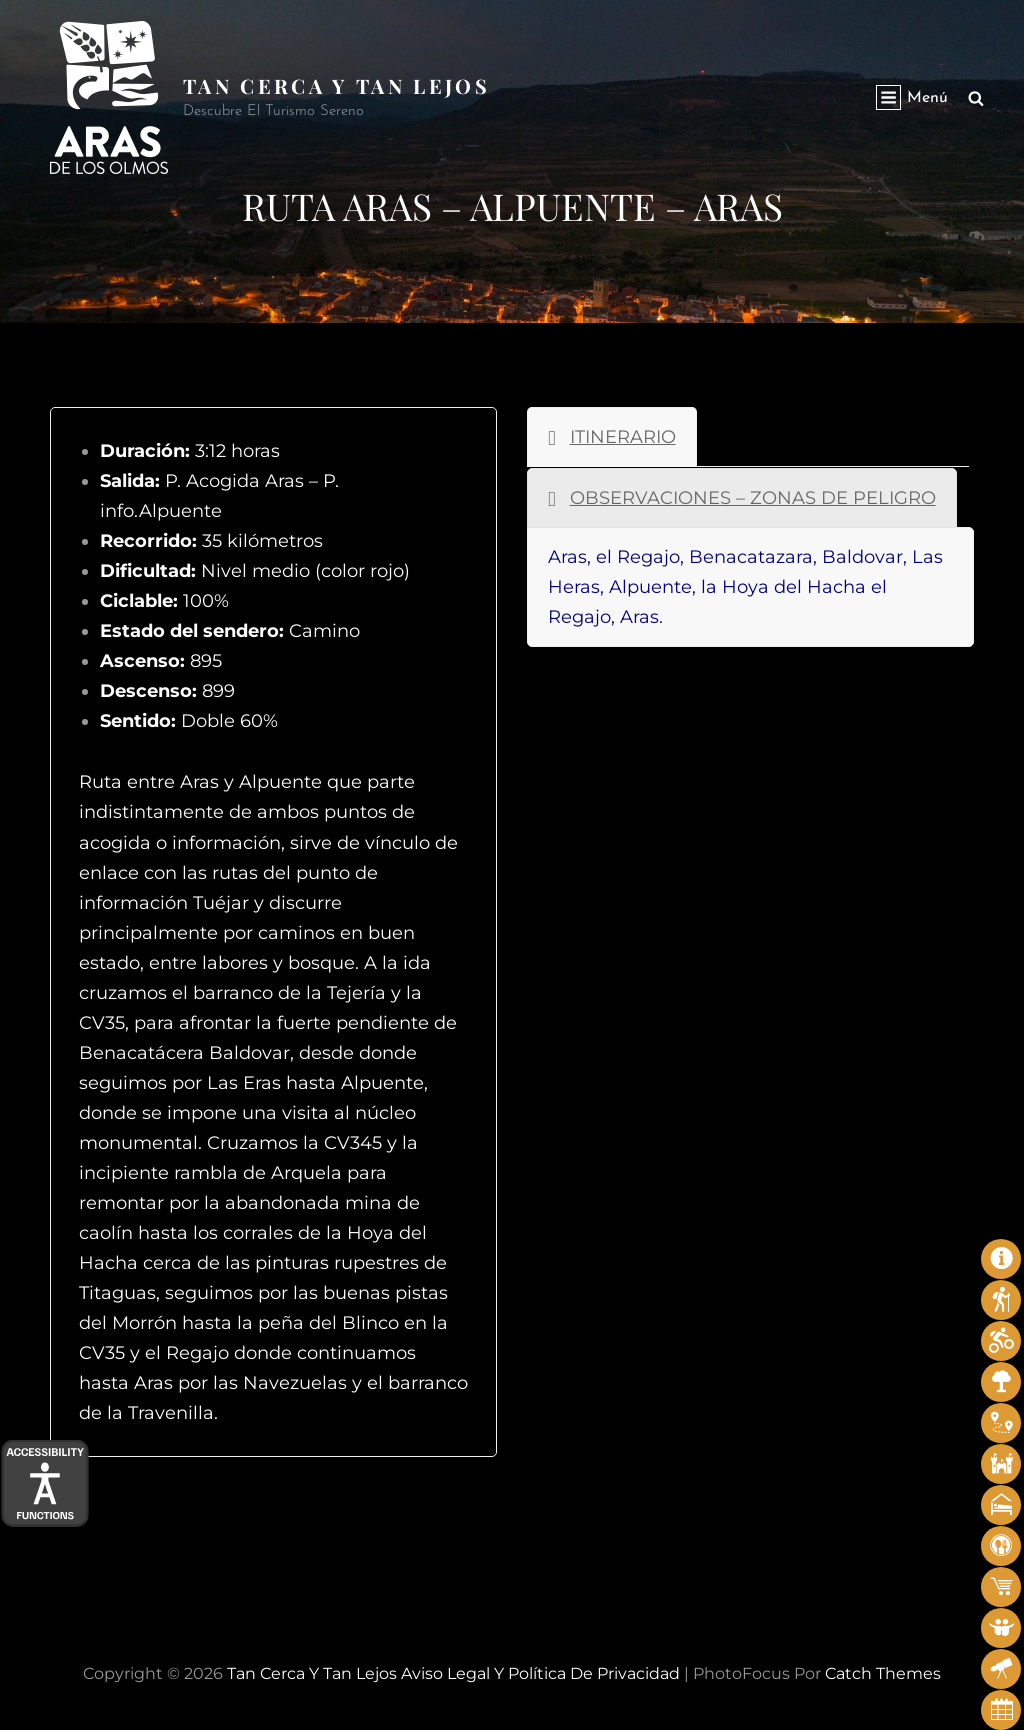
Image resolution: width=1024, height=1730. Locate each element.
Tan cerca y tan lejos (336, 85)
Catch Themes (883, 1673)
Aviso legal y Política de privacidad (540, 1673)
